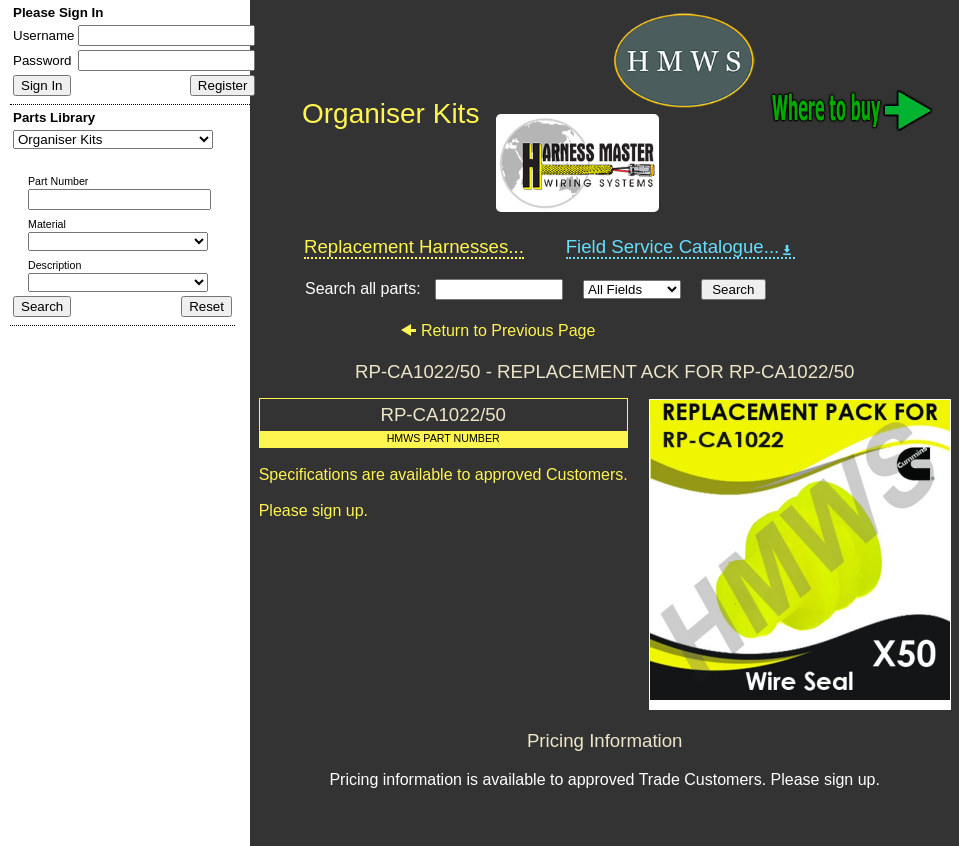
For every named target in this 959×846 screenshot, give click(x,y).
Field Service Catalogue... (681, 247)
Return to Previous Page (497, 330)
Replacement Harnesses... (414, 246)
